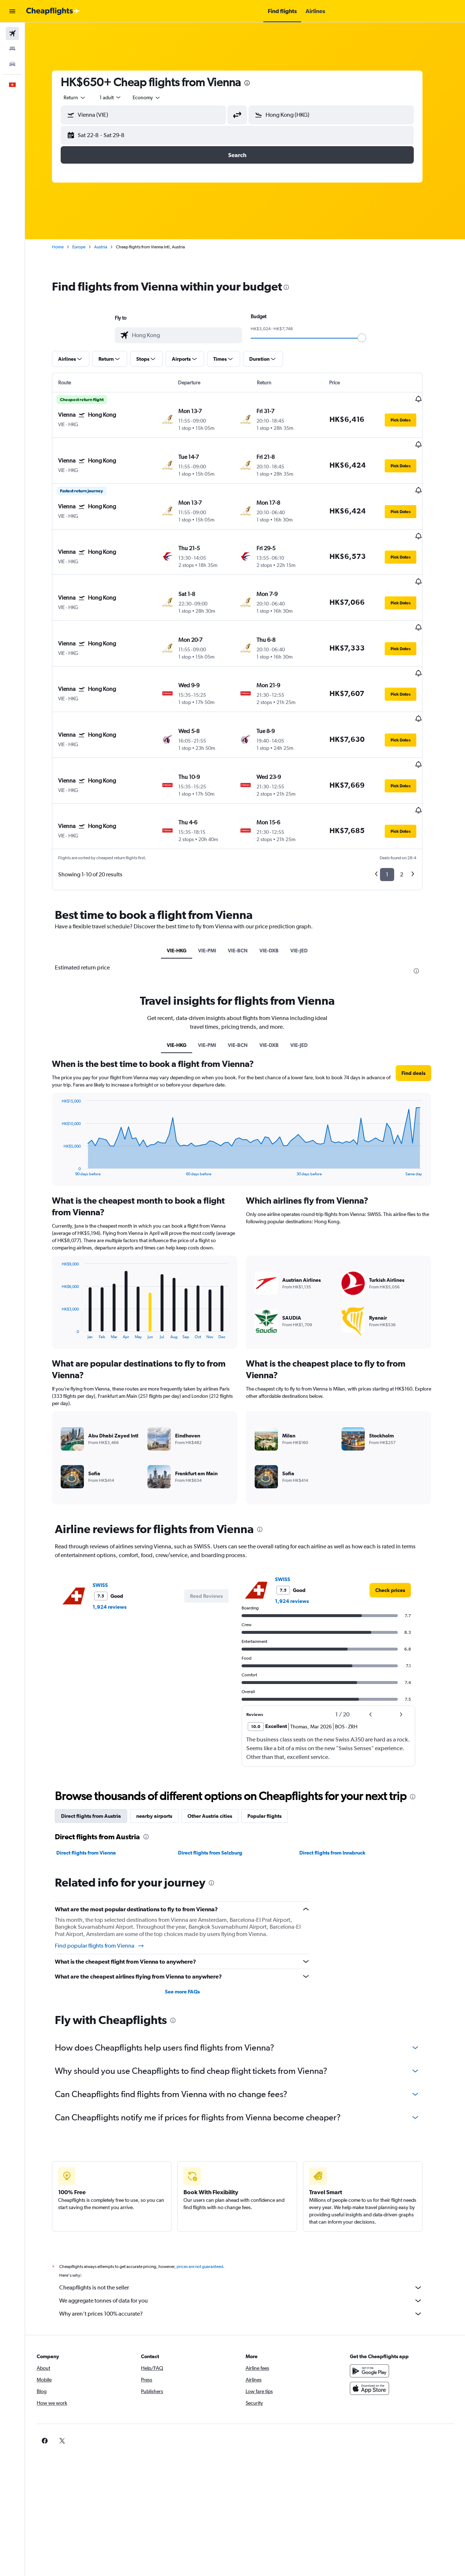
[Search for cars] (12, 64)
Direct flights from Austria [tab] (99, 1744)
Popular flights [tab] (272, 1744)
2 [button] (409, 802)
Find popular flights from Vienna (108, 1873)
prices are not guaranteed (208, 2194)
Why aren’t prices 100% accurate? (248, 2241)
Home (66, 246)
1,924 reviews (117, 1534)
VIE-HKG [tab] (184, 878)
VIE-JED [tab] (307, 878)
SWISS (108, 1513)
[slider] (369, 337)
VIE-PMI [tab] (215, 878)
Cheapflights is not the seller (248, 2215)
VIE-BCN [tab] (246, 878)
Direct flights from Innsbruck (340, 1780)
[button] (12, 11)
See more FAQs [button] (190, 1919)
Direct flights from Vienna (94, 1780)
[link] (398, 1518)
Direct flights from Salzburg (218, 1780)
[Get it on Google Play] (375, 2298)
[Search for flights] (12, 33)
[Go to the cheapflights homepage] (53, 11)
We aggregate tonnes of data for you (248, 2228)
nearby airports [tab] (162, 1744)
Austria (108, 246)
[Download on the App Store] (375, 2316)
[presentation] (255, 83)
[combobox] (83, 97)
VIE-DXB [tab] (277, 878)
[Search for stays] (12, 48)
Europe (86, 246)
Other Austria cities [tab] (217, 1744)
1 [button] (395, 802)
